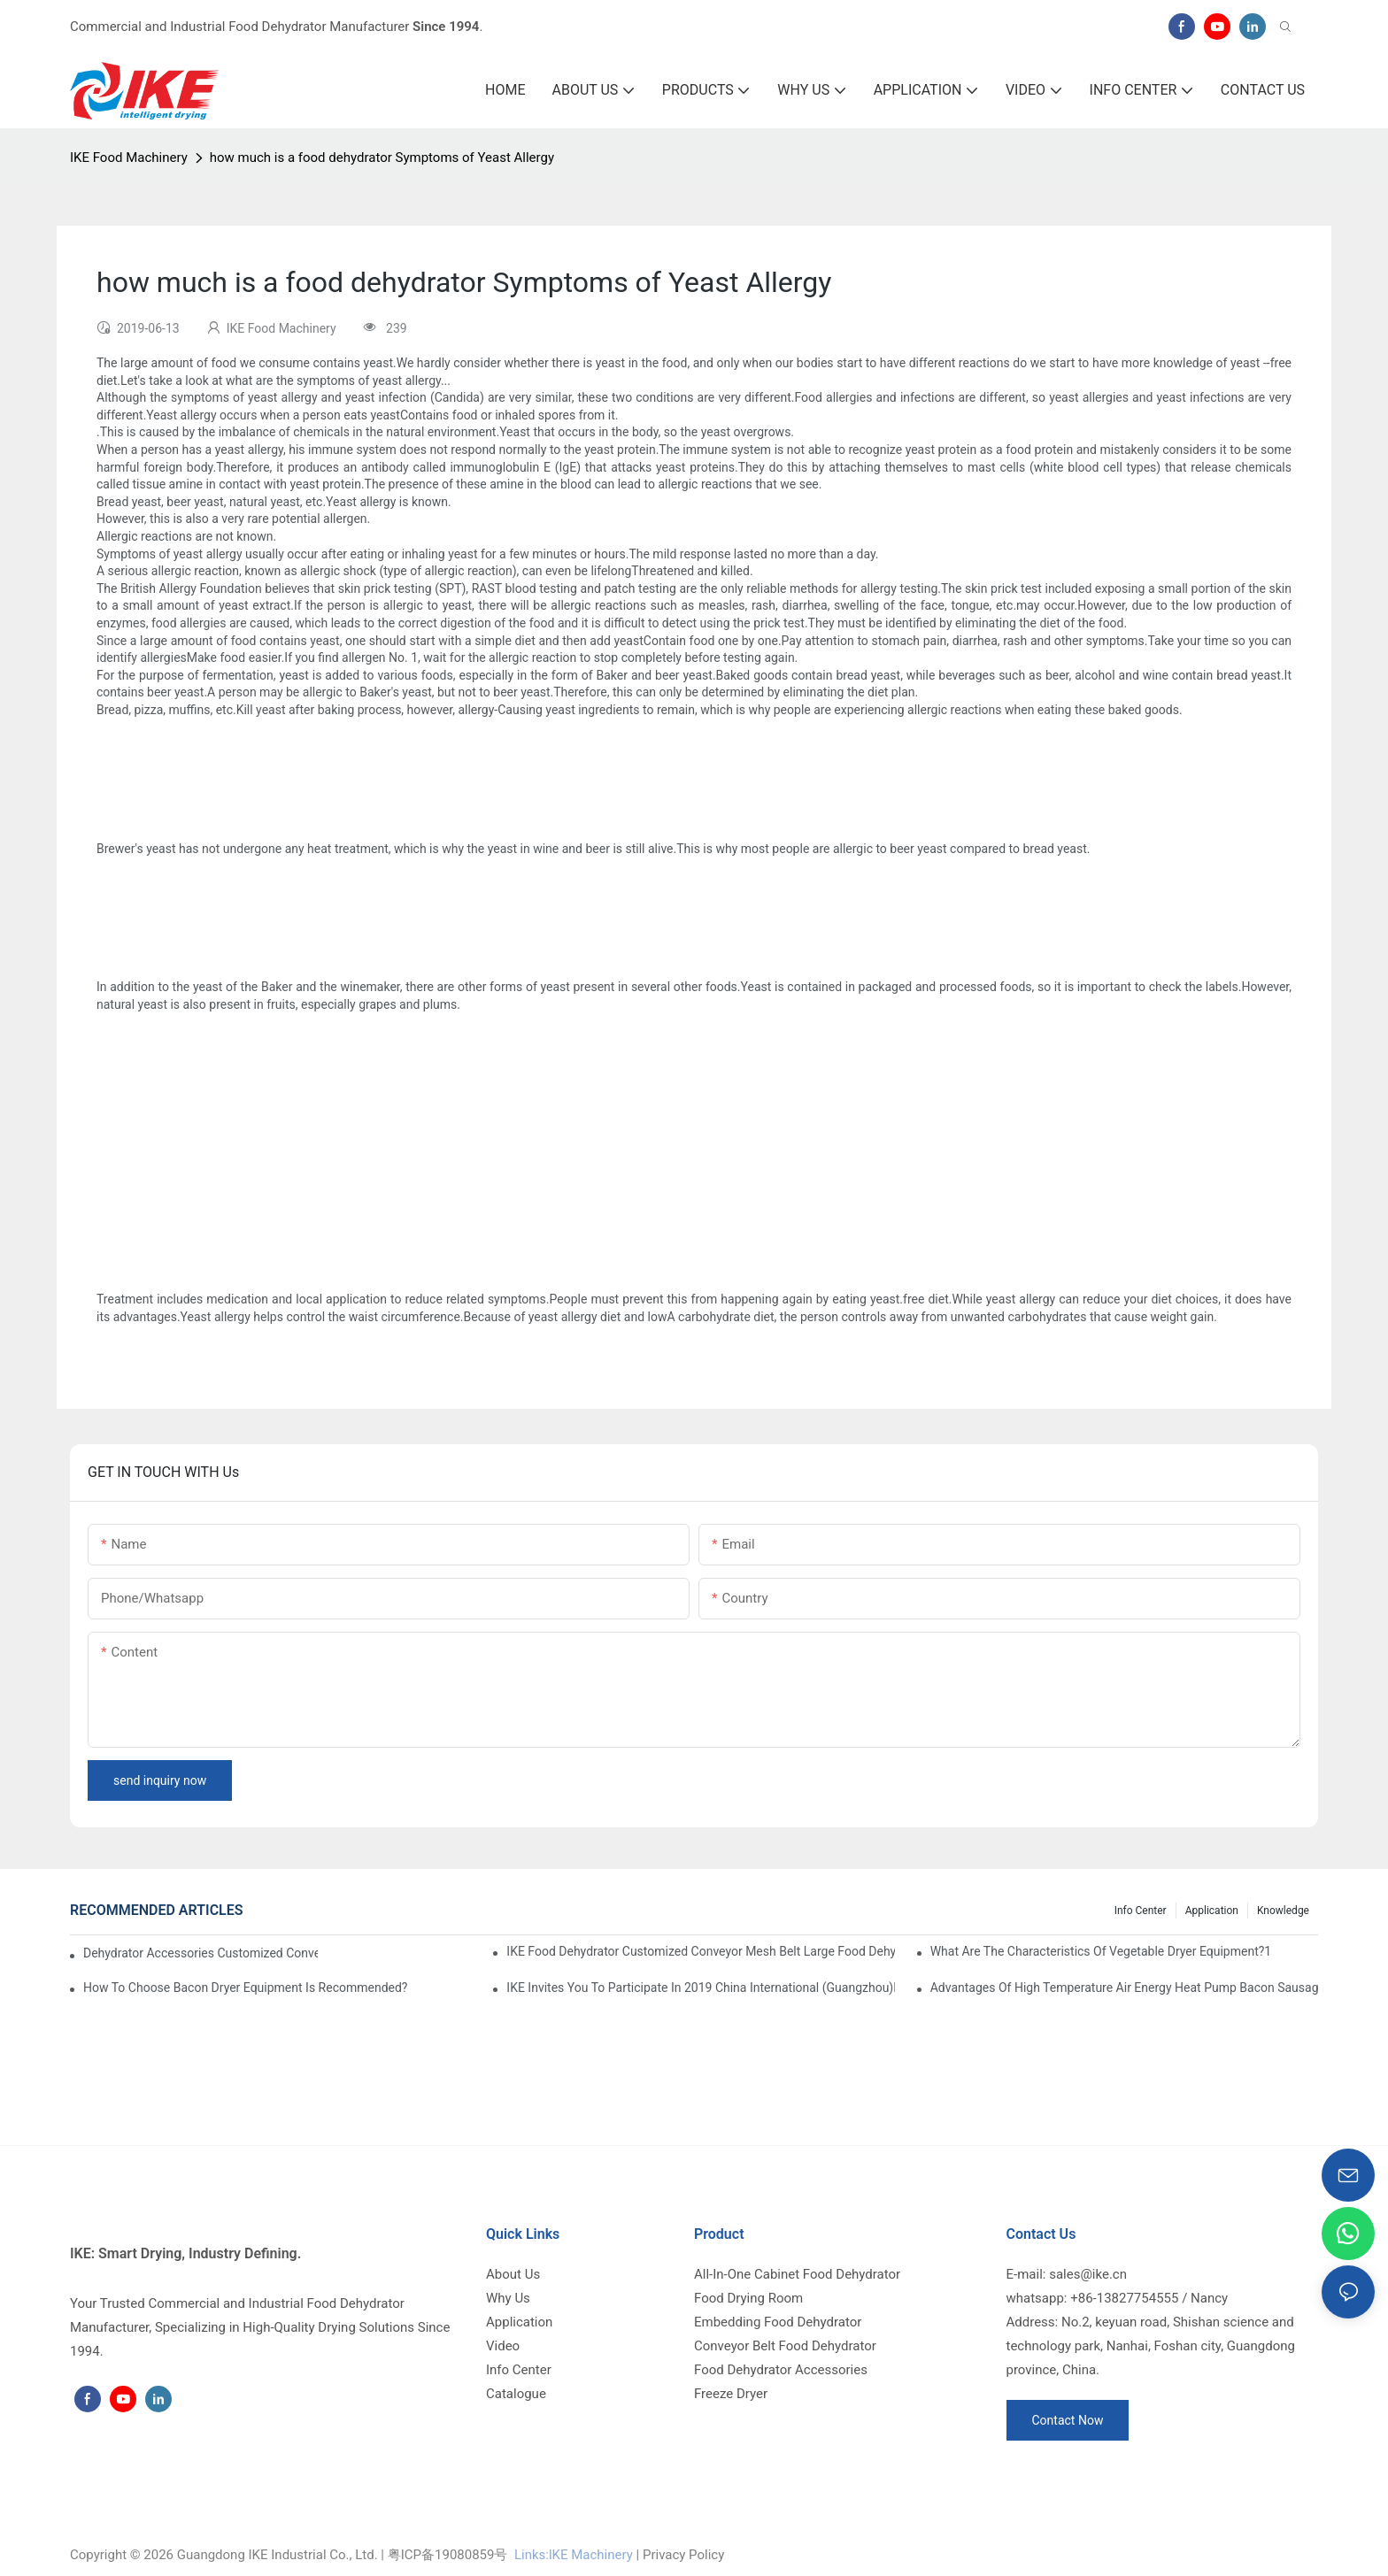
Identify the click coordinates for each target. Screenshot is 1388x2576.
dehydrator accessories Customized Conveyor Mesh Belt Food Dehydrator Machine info (200, 1953)
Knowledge (1283, 1910)
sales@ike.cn (1088, 2274)
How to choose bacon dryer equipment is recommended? (245, 1987)
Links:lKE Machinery (573, 2555)
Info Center (1140, 1910)
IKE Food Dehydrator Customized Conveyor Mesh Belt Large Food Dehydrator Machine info (700, 1951)
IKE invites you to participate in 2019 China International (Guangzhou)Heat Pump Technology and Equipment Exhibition (700, 1987)
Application (1211, 1910)
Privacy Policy (683, 2555)
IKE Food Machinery (129, 157)
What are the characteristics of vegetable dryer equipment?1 (1101, 1951)
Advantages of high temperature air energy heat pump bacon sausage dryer (1124, 1987)
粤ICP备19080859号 (448, 2555)
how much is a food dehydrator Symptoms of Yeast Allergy (382, 157)
